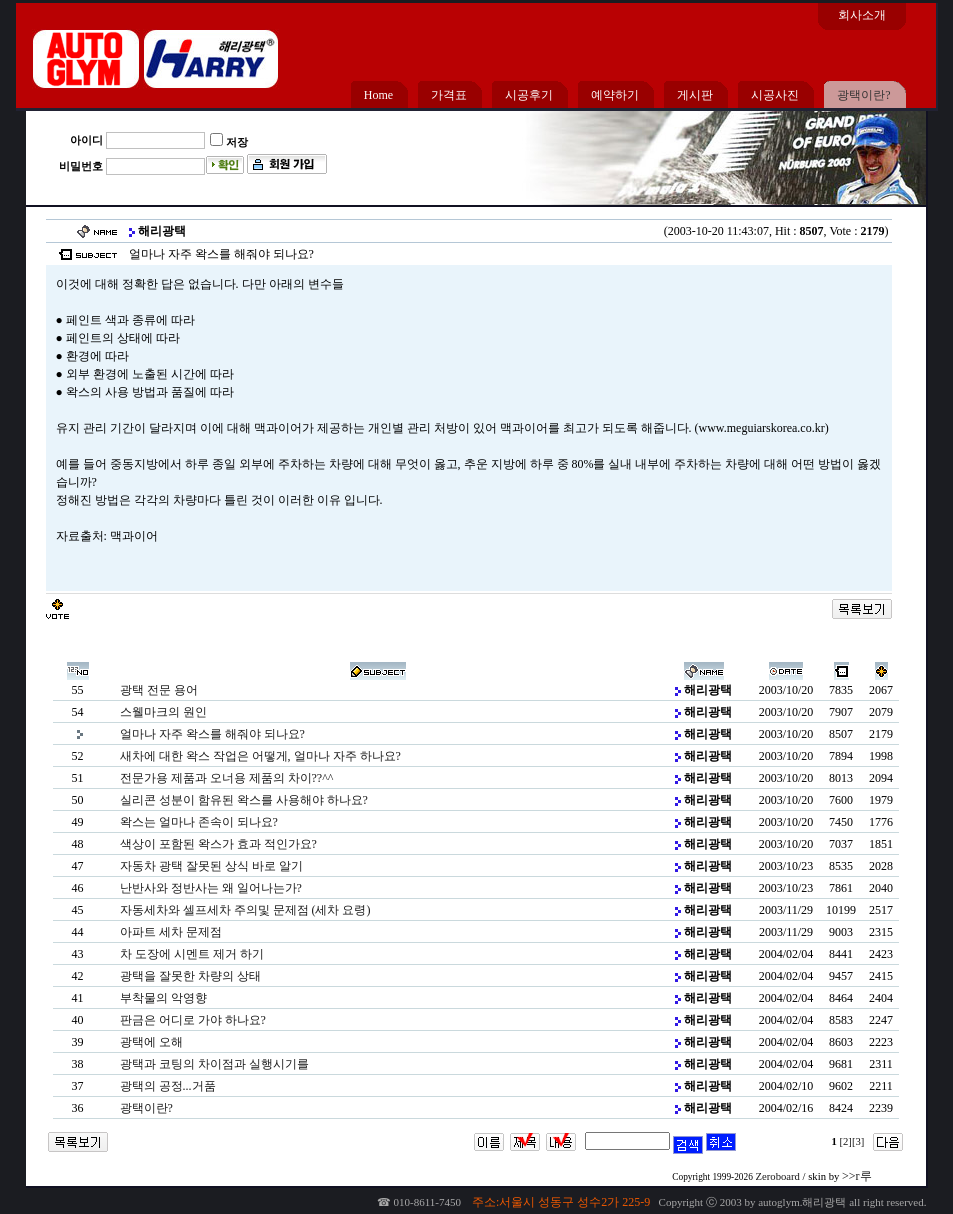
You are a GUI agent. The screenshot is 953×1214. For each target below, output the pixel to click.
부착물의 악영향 (163, 998)
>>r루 (857, 1176)
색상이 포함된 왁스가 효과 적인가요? (218, 844)
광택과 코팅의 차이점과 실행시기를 (214, 1064)
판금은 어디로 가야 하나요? (193, 1020)
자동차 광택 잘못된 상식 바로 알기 (211, 866)
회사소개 (862, 15)
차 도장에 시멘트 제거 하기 (192, 954)
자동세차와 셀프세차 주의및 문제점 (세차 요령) (245, 910)
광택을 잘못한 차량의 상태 (190, 976)
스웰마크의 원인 (163, 712)
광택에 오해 (151, 1042)
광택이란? (146, 1108)
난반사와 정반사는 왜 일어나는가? (211, 888)
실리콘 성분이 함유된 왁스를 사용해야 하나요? (244, 800)
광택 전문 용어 (159, 690)
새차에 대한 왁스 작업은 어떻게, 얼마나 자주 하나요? (260, 756)
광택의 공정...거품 (168, 1086)
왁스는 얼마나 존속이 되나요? (199, 822)
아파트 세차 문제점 (171, 932)
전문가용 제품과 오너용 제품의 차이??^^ (227, 778)
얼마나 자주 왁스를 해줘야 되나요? (212, 734)
